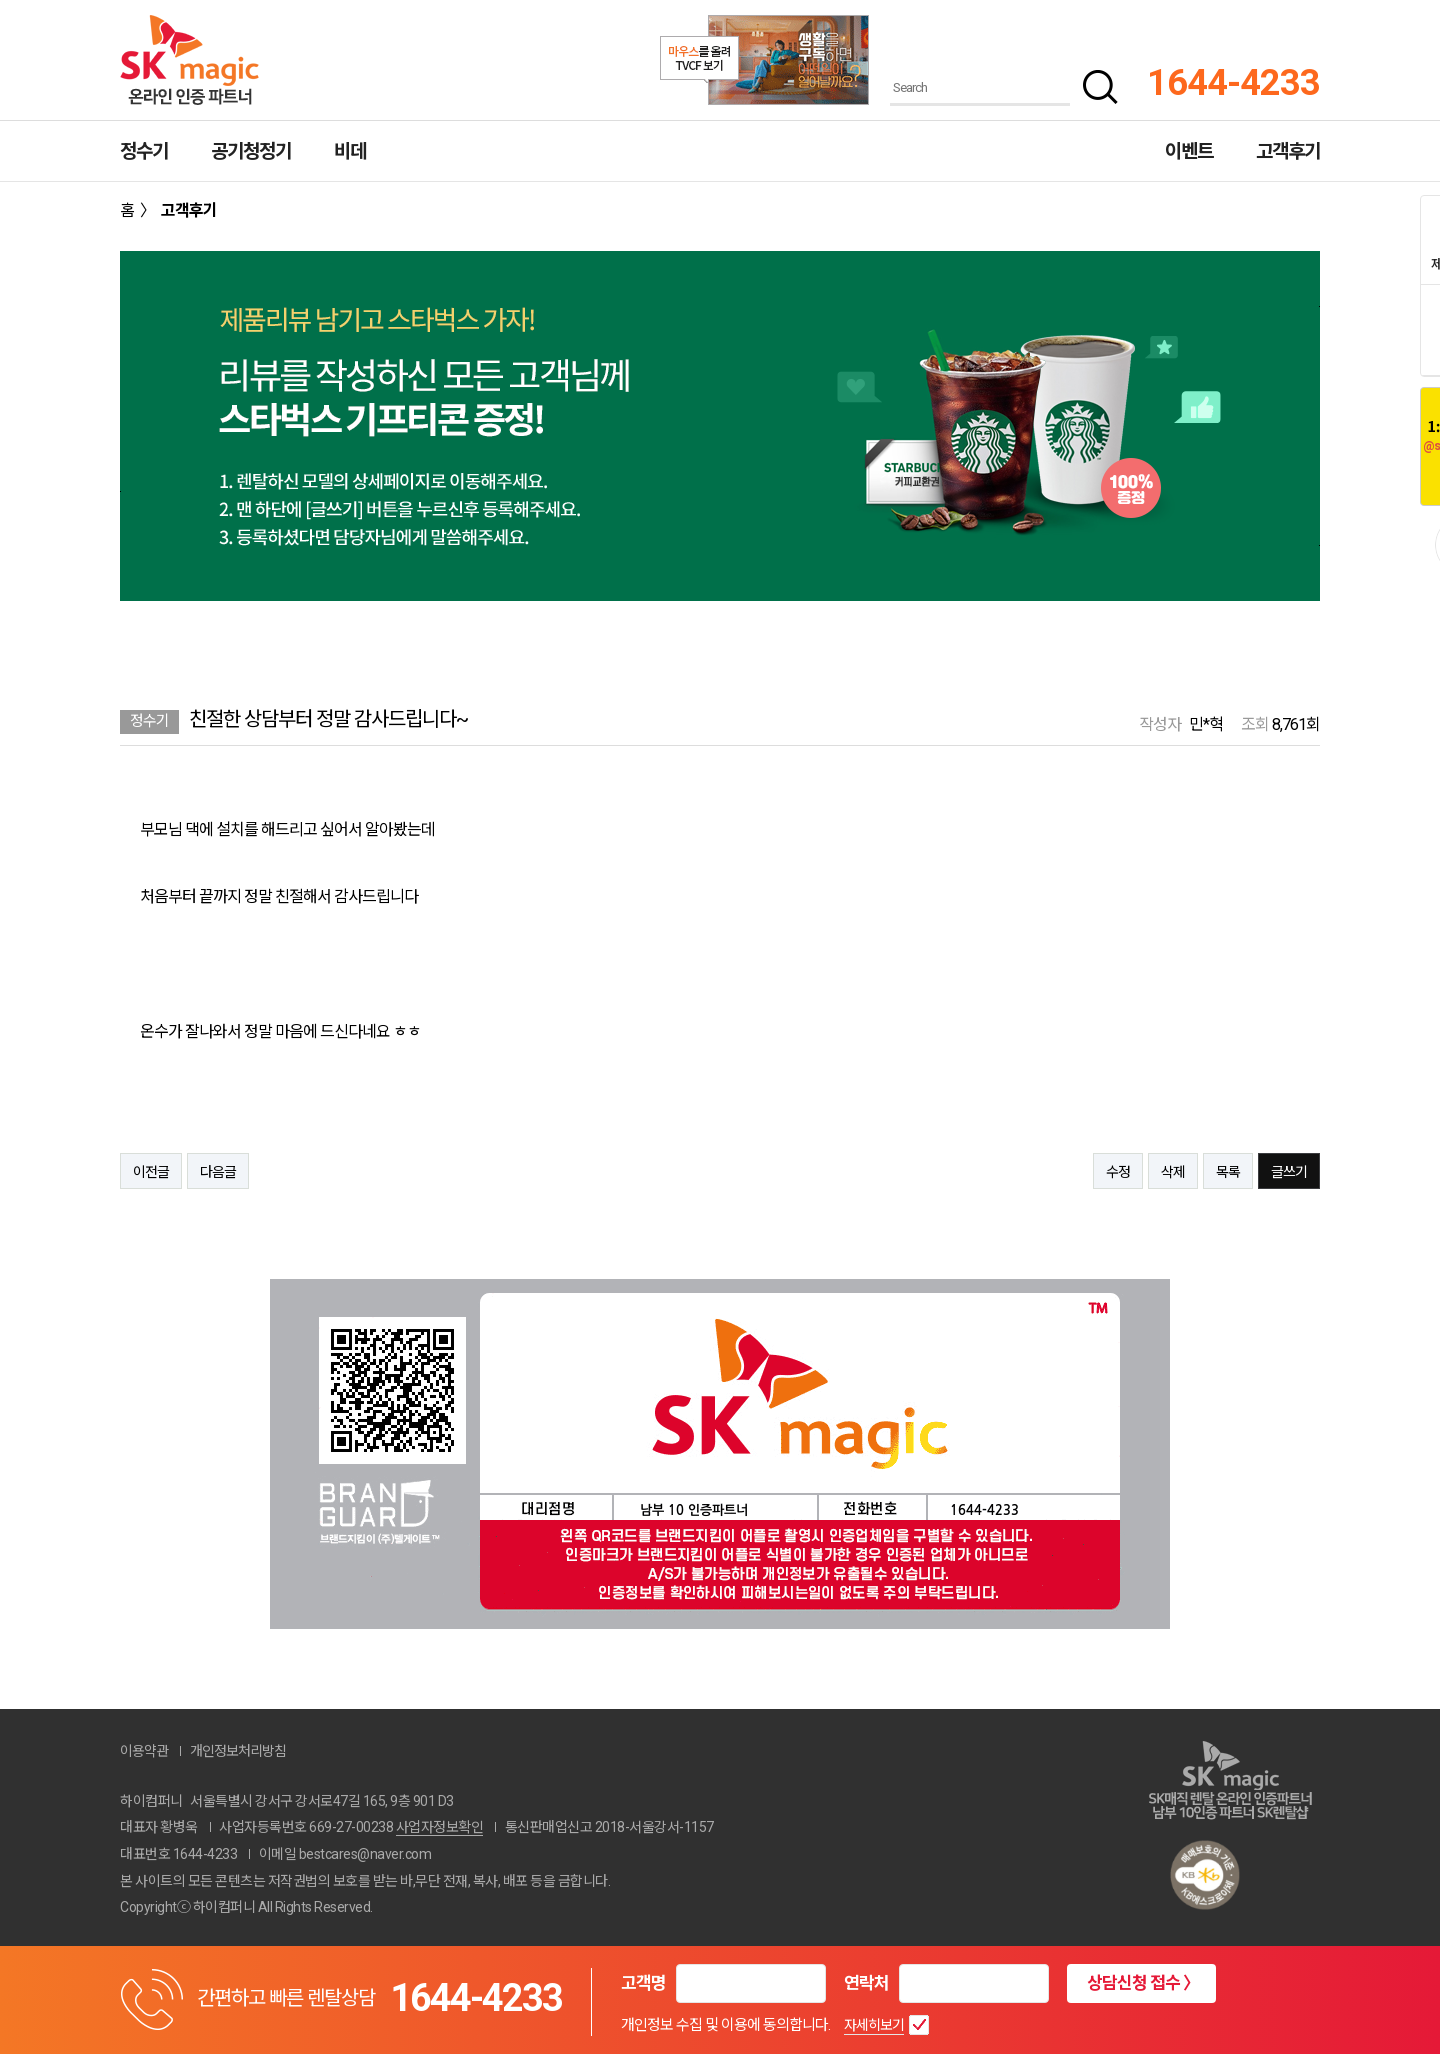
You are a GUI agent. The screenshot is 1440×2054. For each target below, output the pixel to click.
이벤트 (1189, 151)
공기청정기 (251, 151)
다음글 (218, 1172)
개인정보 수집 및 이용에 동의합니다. (725, 2025)
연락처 (866, 1983)
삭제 (1173, 1172)
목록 (1228, 1172)
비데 (350, 151)
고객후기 (1288, 151)
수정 (1118, 1172)
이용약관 (144, 1751)
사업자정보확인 (440, 1827)
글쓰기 (1289, 1172)
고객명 (643, 1983)
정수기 (144, 151)
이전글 (151, 1172)
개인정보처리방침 (238, 1751)
